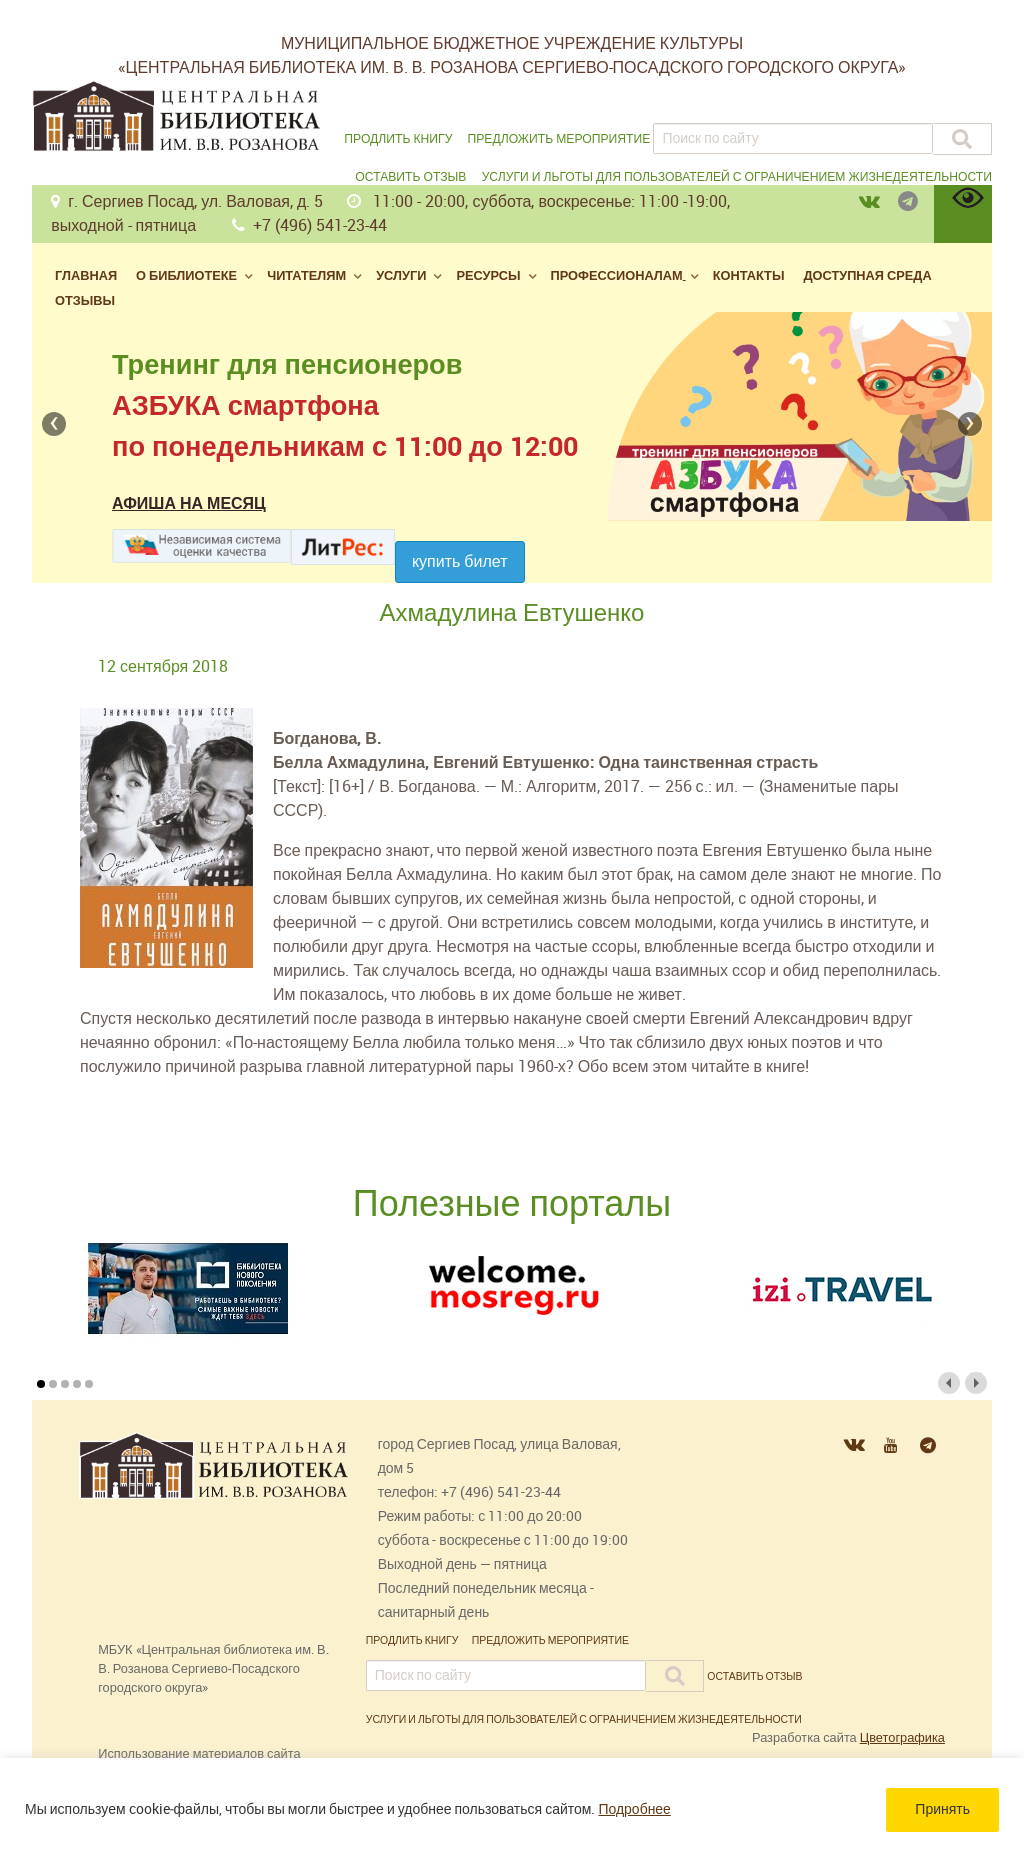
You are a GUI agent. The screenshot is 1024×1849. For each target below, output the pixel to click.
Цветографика (902, 1737)
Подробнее (634, 1809)
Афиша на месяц (189, 503)
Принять (942, 1809)
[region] (512, 1803)
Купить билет (460, 561)
